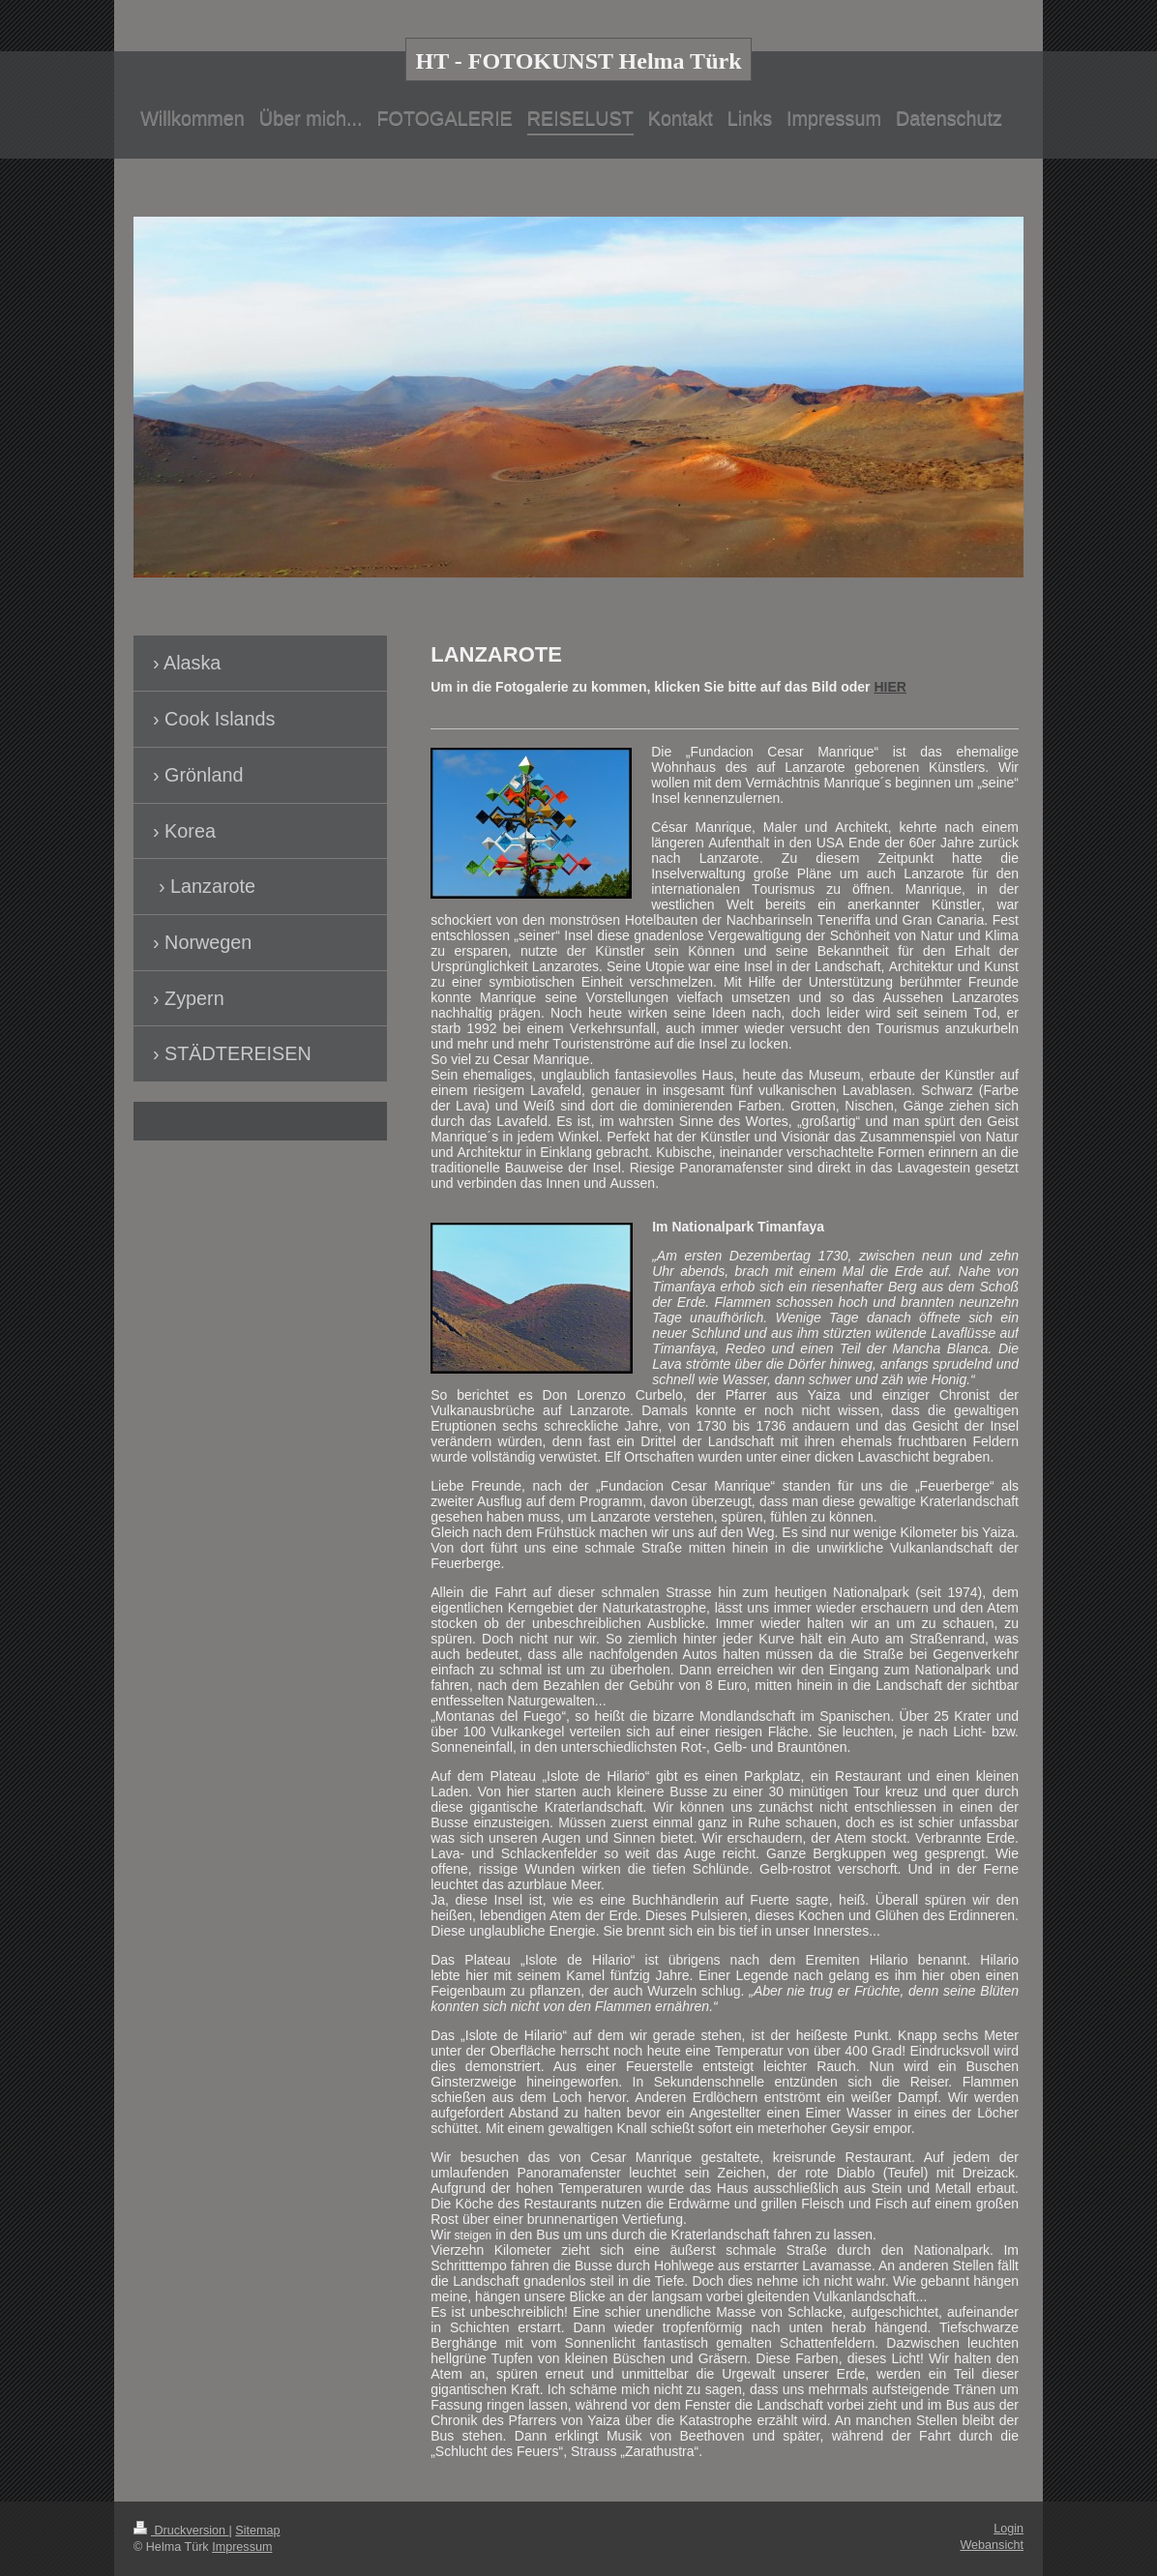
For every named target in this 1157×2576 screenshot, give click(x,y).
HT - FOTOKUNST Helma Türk (579, 61)
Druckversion (181, 2530)
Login (1009, 2528)
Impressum (242, 2547)
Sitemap (257, 2530)
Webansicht (992, 2545)
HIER (889, 687)
